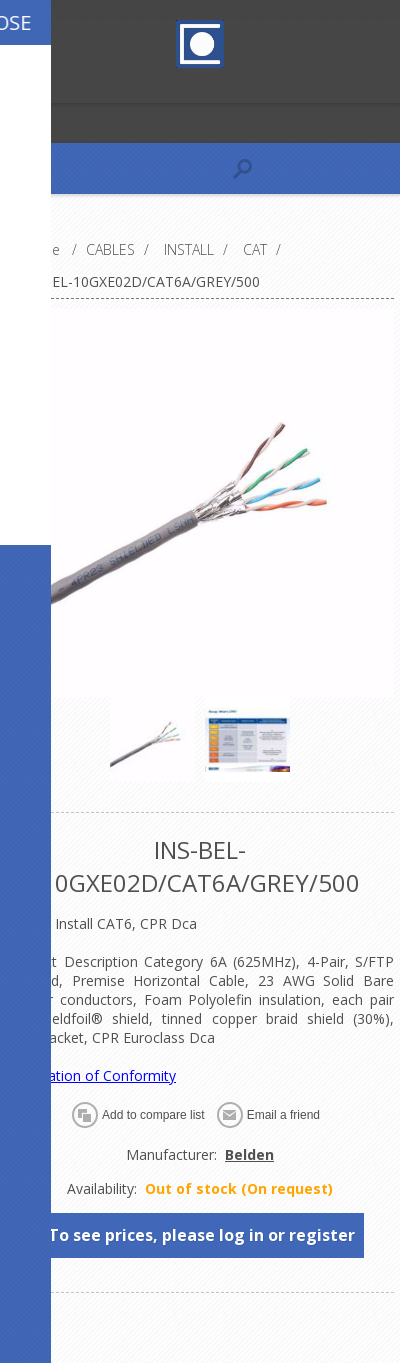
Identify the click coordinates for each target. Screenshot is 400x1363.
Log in (58, 85)
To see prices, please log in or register (201, 1235)
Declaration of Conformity (91, 1075)
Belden (249, 1154)
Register (19, 85)
